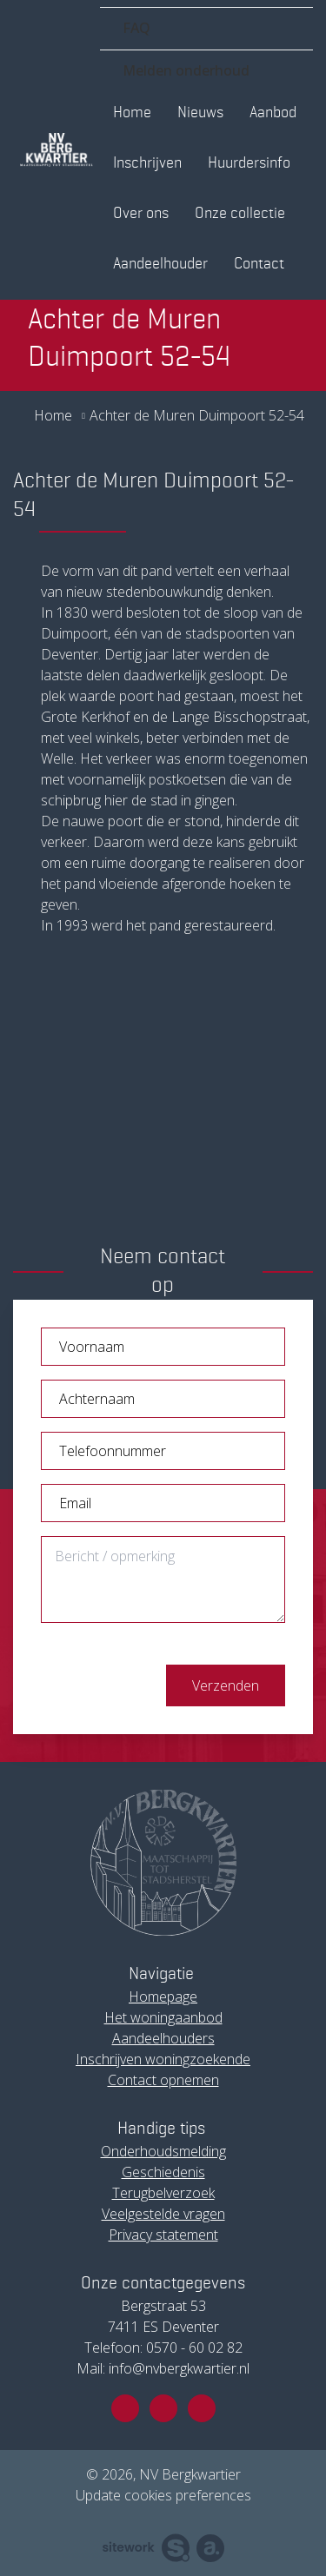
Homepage (163, 1996)
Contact (259, 264)
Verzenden (225, 1685)
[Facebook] (125, 2408)
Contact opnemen (163, 2079)
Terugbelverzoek (163, 2192)
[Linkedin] (202, 2408)
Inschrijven (147, 163)
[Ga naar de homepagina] (56, 150)
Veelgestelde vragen (163, 2213)
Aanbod (272, 113)
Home (132, 113)
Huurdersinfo (249, 163)
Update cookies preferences (163, 2495)
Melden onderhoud (186, 70)
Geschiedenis (163, 2172)
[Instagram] (163, 2408)
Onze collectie (240, 214)
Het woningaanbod (163, 2017)
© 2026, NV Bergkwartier (163, 2474)
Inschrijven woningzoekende (163, 2059)
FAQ (136, 27)
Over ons (141, 214)
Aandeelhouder (160, 264)
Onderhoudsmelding (163, 2151)
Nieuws (200, 113)
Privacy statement (163, 2234)
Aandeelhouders (163, 2038)
